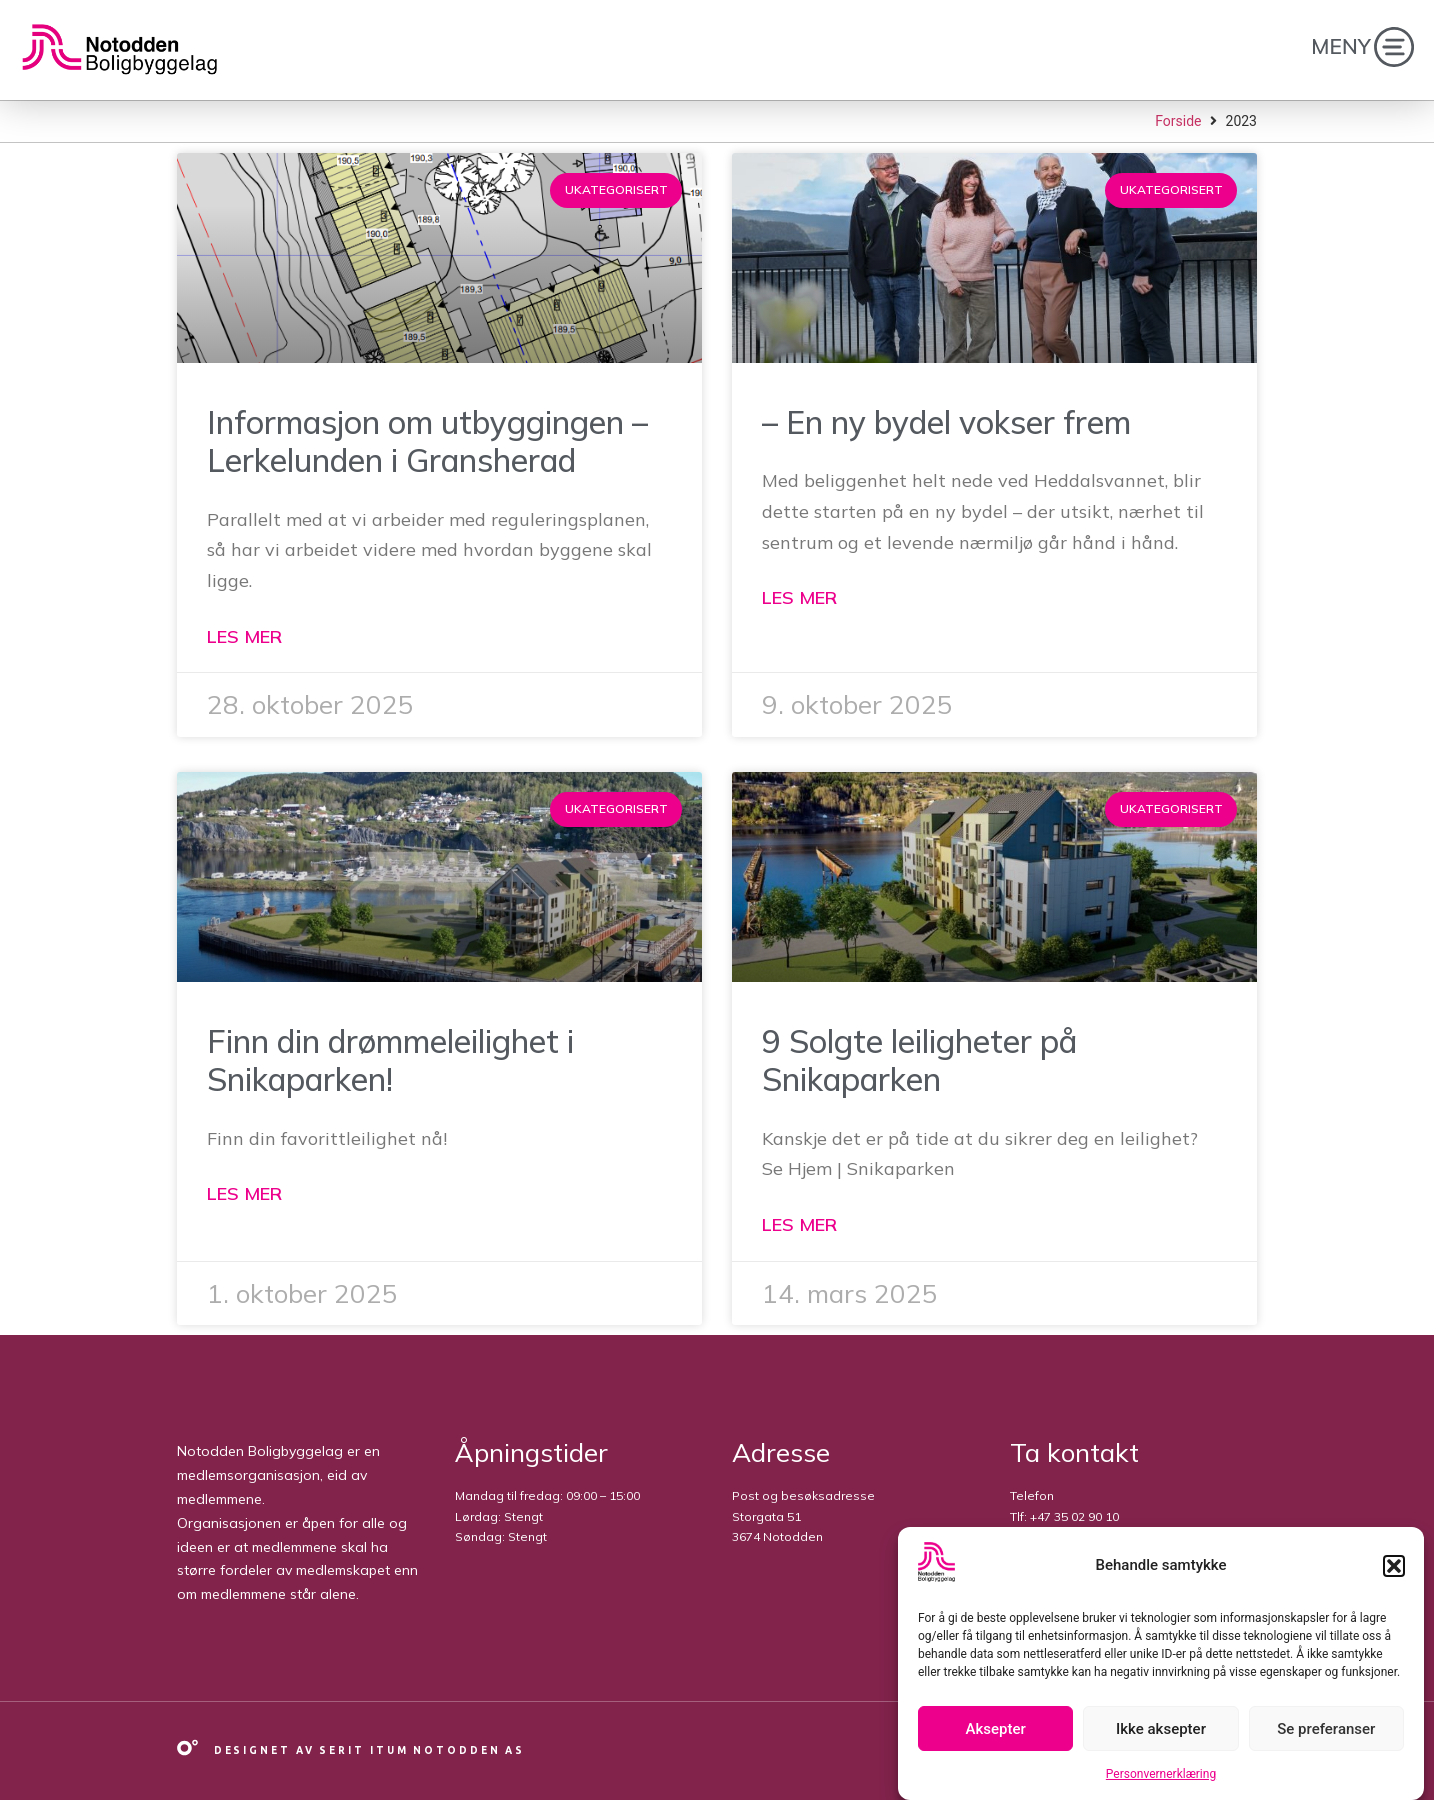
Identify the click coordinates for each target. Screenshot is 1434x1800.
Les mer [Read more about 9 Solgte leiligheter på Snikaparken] (799, 1224)
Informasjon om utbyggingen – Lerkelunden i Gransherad (427, 441)
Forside (1178, 121)
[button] (1394, 1566)
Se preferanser (1326, 1729)
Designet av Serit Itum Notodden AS (370, 1750)
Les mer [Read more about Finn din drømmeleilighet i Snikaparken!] (244, 1193)
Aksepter (996, 1729)
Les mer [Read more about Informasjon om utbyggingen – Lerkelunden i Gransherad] (244, 636)
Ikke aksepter (1161, 1729)
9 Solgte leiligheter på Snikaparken (919, 1060)
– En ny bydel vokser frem (946, 422)
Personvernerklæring (1161, 1774)
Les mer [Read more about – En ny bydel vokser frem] (799, 597)
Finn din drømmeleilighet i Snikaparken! (390, 1060)
